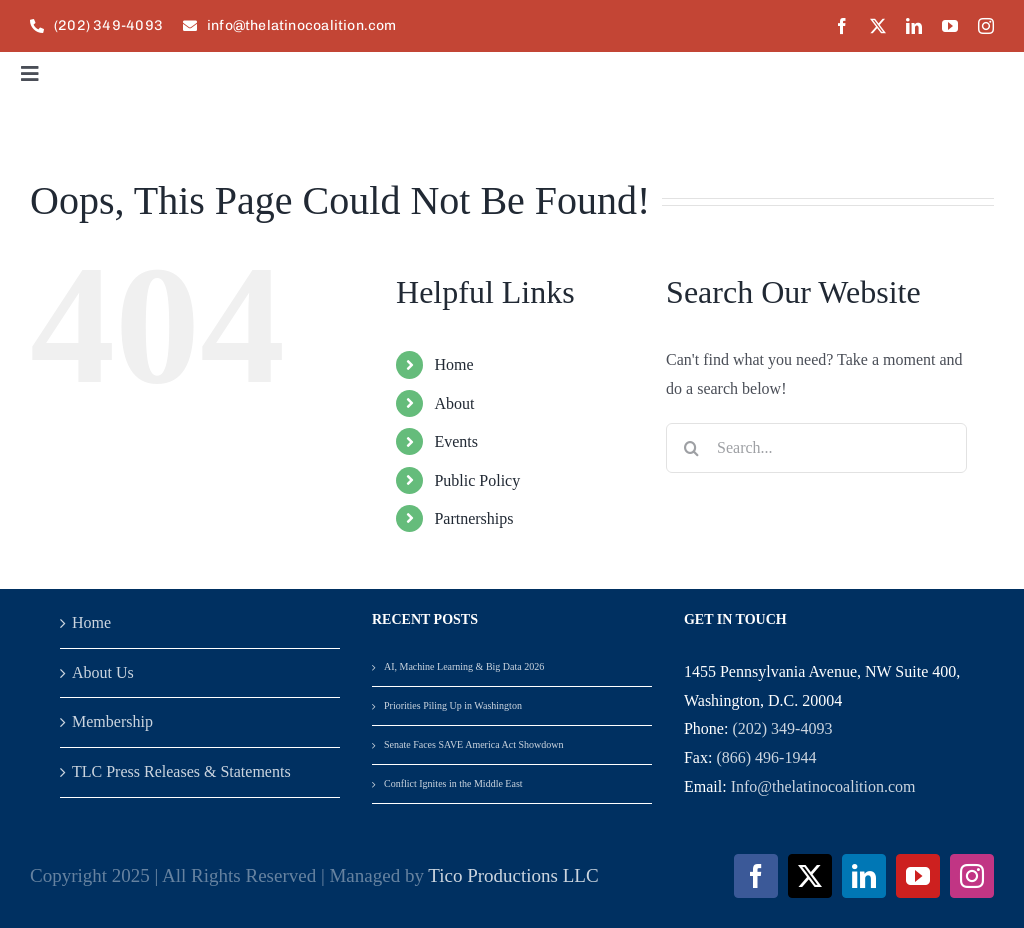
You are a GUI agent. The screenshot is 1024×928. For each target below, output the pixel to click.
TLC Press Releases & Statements (181, 771)
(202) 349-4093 (782, 728)
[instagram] (986, 26)
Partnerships (473, 518)
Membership (112, 721)
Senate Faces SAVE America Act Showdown (474, 744)
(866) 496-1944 (766, 757)
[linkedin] (914, 26)
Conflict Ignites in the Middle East (453, 783)
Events (456, 441)
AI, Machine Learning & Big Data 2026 (464, 666)
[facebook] (842, 26)
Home (453, 364)
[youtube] (950, 26)
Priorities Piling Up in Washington (453, 705)
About (454, 403)
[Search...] (816, 448)
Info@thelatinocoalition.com (823, 786)
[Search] (691, 448)
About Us (103, 672)
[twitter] (878, 26)
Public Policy (477, 480)
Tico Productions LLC (513, 875)
